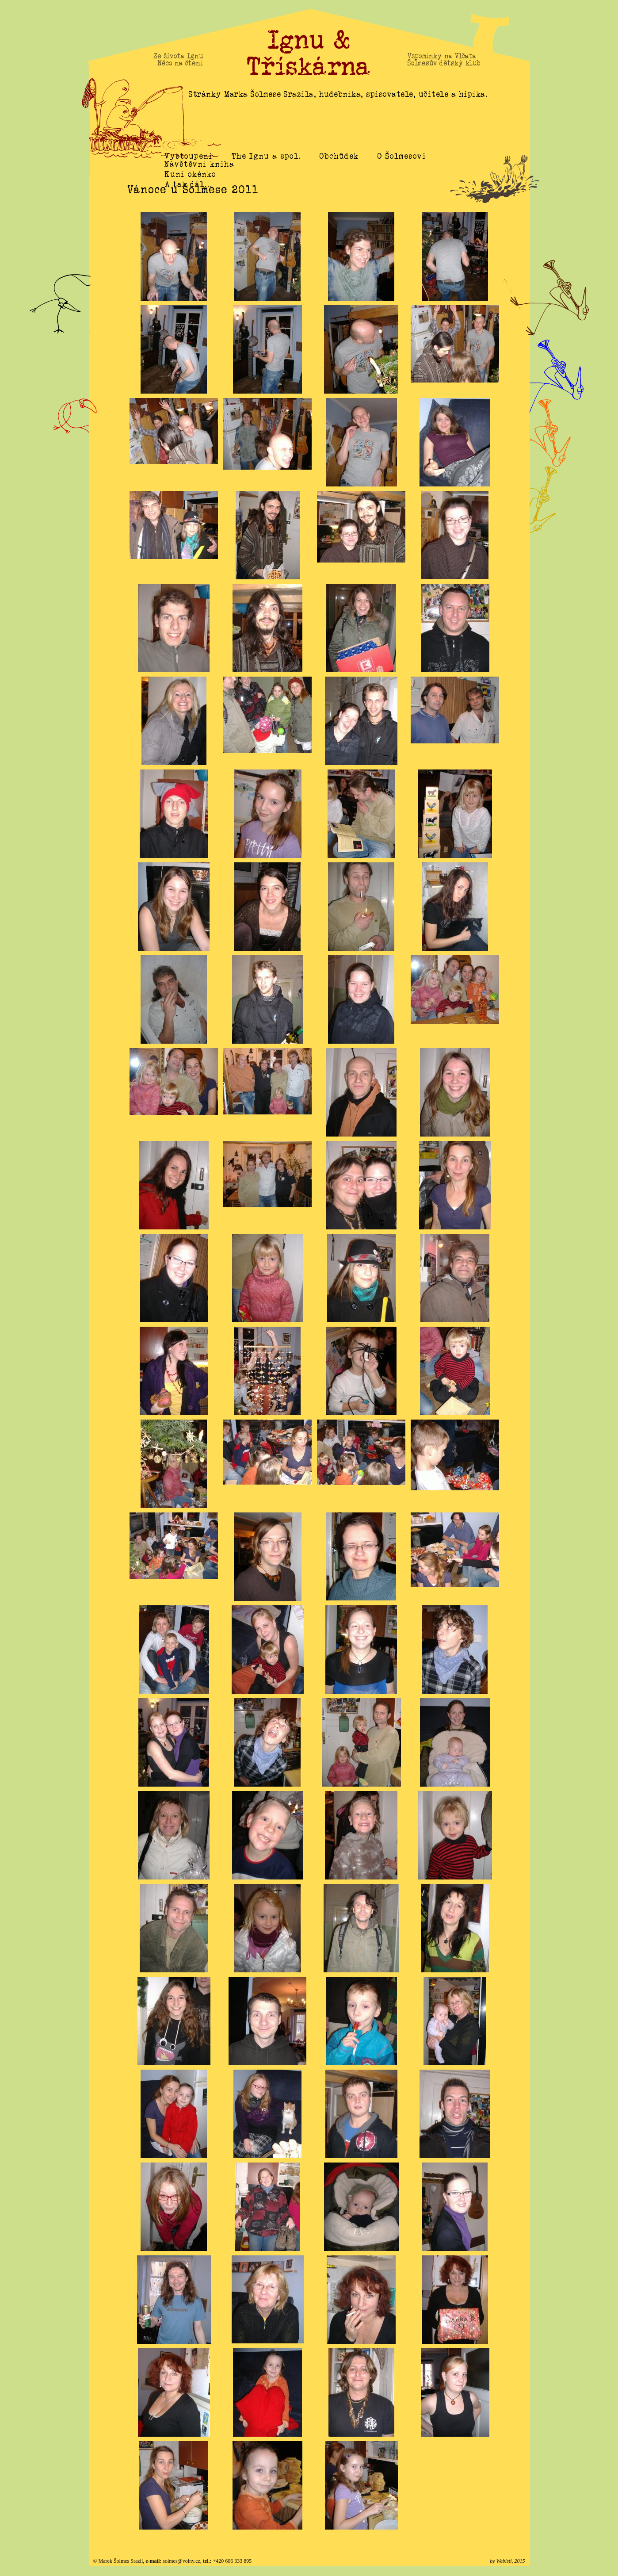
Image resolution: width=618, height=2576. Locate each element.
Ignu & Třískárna (309, 53)
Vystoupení (188, 156)
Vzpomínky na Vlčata (442, 56)
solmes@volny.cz (181, 2561)
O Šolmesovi (402, 156)
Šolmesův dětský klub (444, 63)
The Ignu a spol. (266, 156)
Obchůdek (339, 156)
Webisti (504, 2561)
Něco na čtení (180, 63)
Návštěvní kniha (199, 174)
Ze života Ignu (178, 56)
